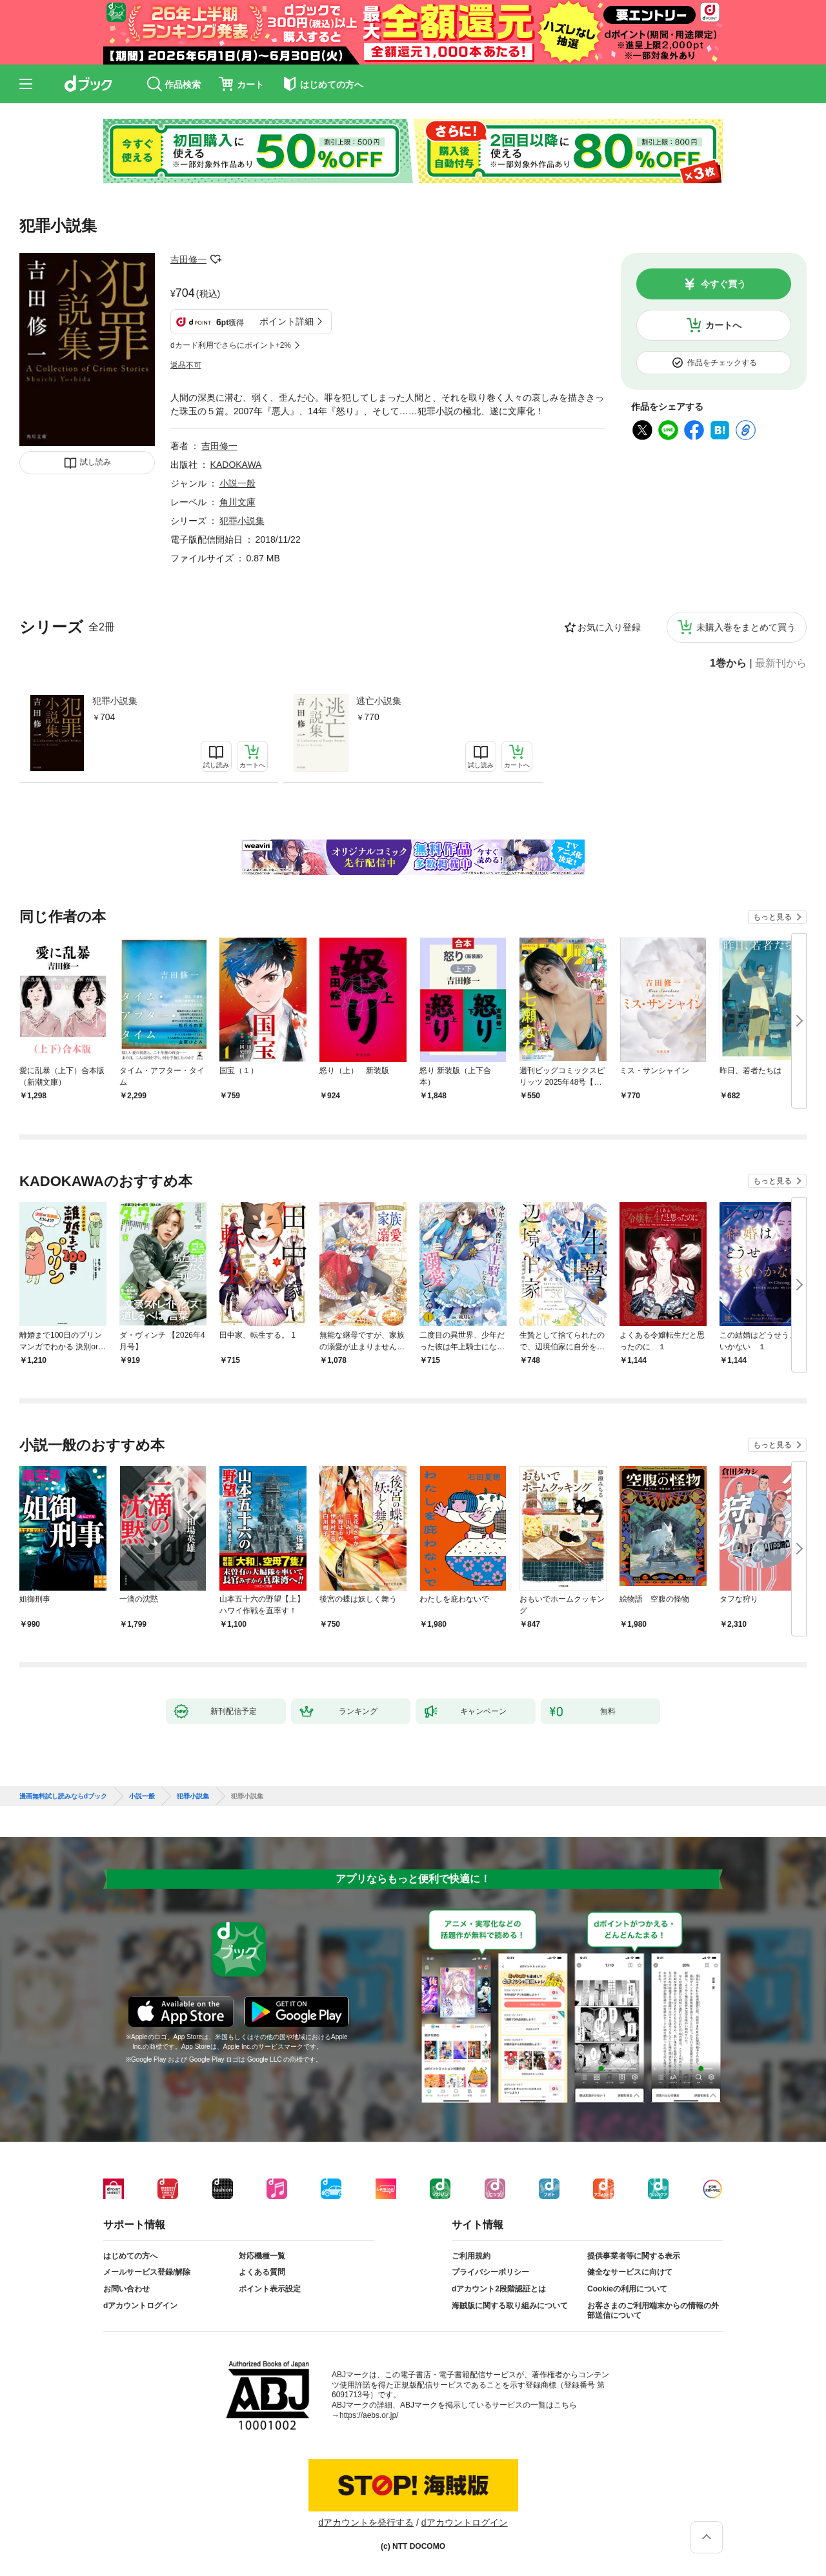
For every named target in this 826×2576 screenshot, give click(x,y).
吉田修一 (188, 259)
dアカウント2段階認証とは (499, 2288)
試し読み (95, 462)
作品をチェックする (722, 362)
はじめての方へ (130, 2255)
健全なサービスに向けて (629, 2272)
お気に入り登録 (609, 627)
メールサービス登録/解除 (146, 2272)
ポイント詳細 (286, 321)
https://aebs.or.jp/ (368, 2415)
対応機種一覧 (262, 2255)
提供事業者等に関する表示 (633, 2255)
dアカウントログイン (140, 2305)
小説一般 (237, 483)
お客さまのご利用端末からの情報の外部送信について (653, 2310)
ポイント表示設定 (270, 2288)
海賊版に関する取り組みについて (510, 2305)
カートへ (723, 325)
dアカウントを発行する (366, 2522)
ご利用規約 (471, 2255)
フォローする (215, 259)
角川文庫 (237, 502)
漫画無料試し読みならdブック (63, 1796)
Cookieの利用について (627, 2288)
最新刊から (781, 663)
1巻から (728, 663)
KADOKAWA (236, 464)
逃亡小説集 (378, 701)
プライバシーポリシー (490, 2272)
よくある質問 (262, 2272)
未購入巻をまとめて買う (746, 627)
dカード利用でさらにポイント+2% (230, 345)
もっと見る (772, 916)
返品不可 (185, 365)
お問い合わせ (126, 2288)
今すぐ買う (723, 284)
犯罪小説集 (114, 701)
